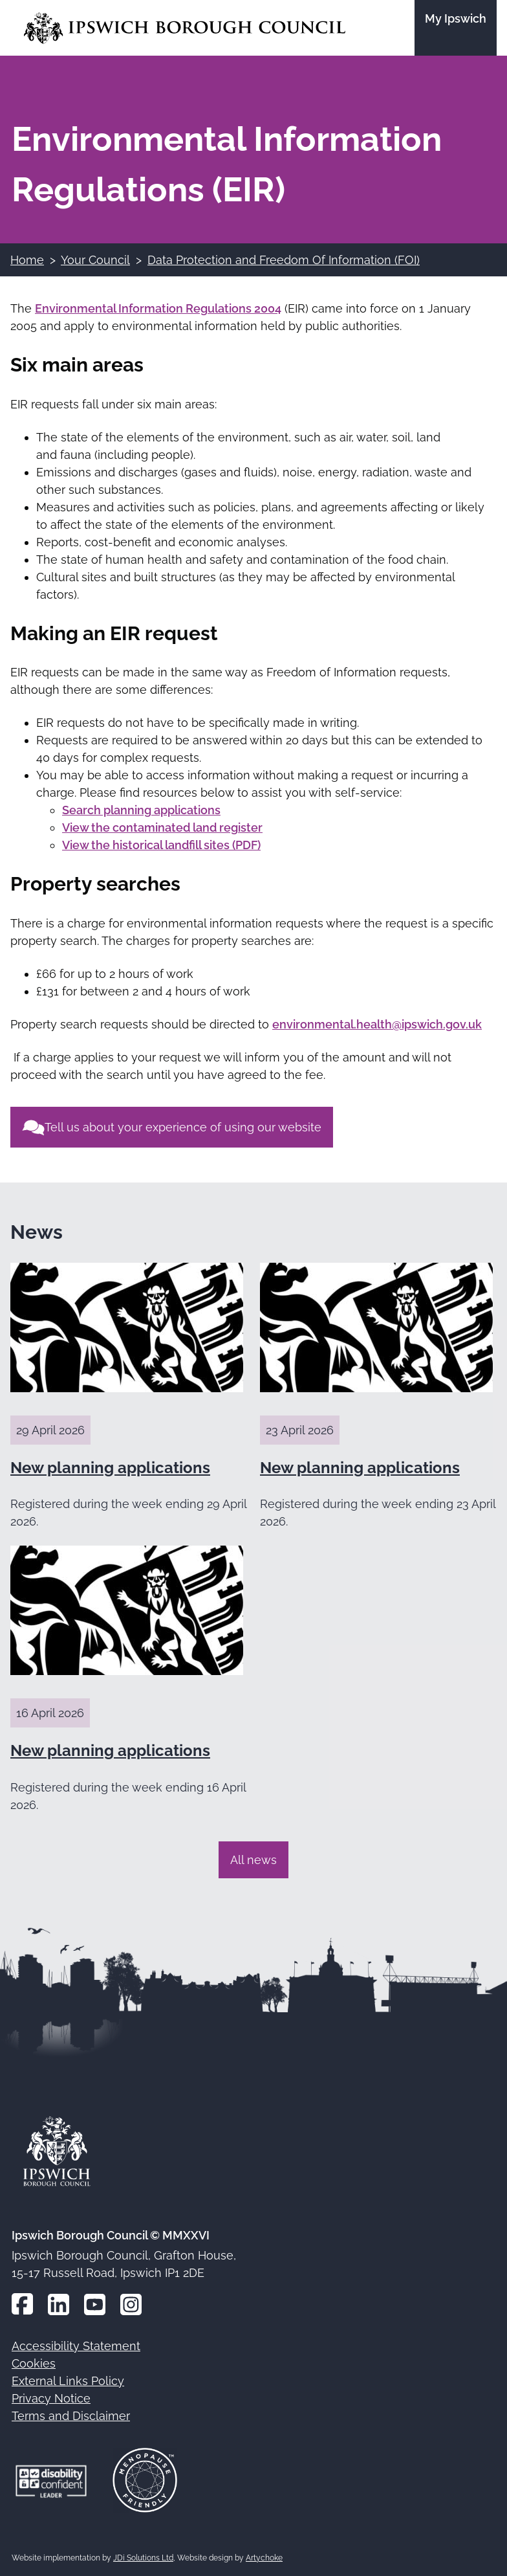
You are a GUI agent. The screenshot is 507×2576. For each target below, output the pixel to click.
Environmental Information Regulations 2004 (158, 308)
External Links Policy (68, 2381)
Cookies (34, 2363)
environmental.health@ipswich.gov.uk (377, 1024)
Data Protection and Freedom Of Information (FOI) (283, 260)
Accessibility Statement (76, 2346)
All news (253, 1860)
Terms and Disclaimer (71, 2416)
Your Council (95, 260)
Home (27, 260)
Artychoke (264, 2557)
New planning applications (110, 1467)
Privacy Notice (51, 2398)
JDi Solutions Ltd (143, 2557)
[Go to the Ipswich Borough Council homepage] (184, 28)
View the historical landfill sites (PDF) (161, 845)
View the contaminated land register (162, 827)
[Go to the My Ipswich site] (456, 28)
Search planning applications (141, 810)
